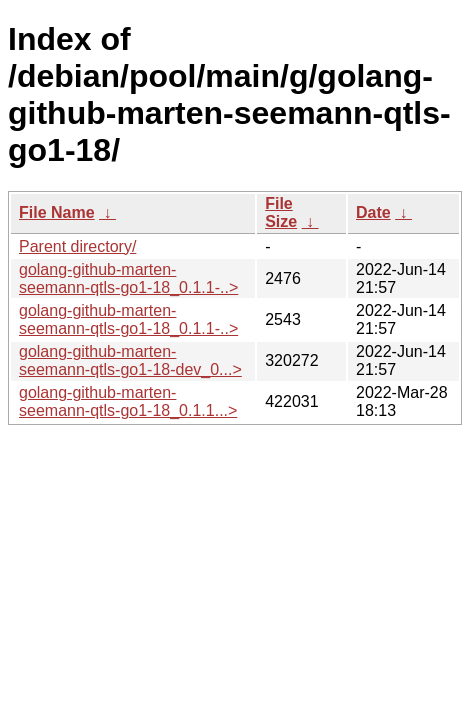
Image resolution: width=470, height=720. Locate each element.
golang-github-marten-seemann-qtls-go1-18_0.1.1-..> (128, 278)
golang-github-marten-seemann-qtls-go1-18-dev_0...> (130, 360)
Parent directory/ (77, 246)
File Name (57, 212)
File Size (281, 212)
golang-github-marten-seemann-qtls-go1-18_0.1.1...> (128, 401)
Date (373, 212)
